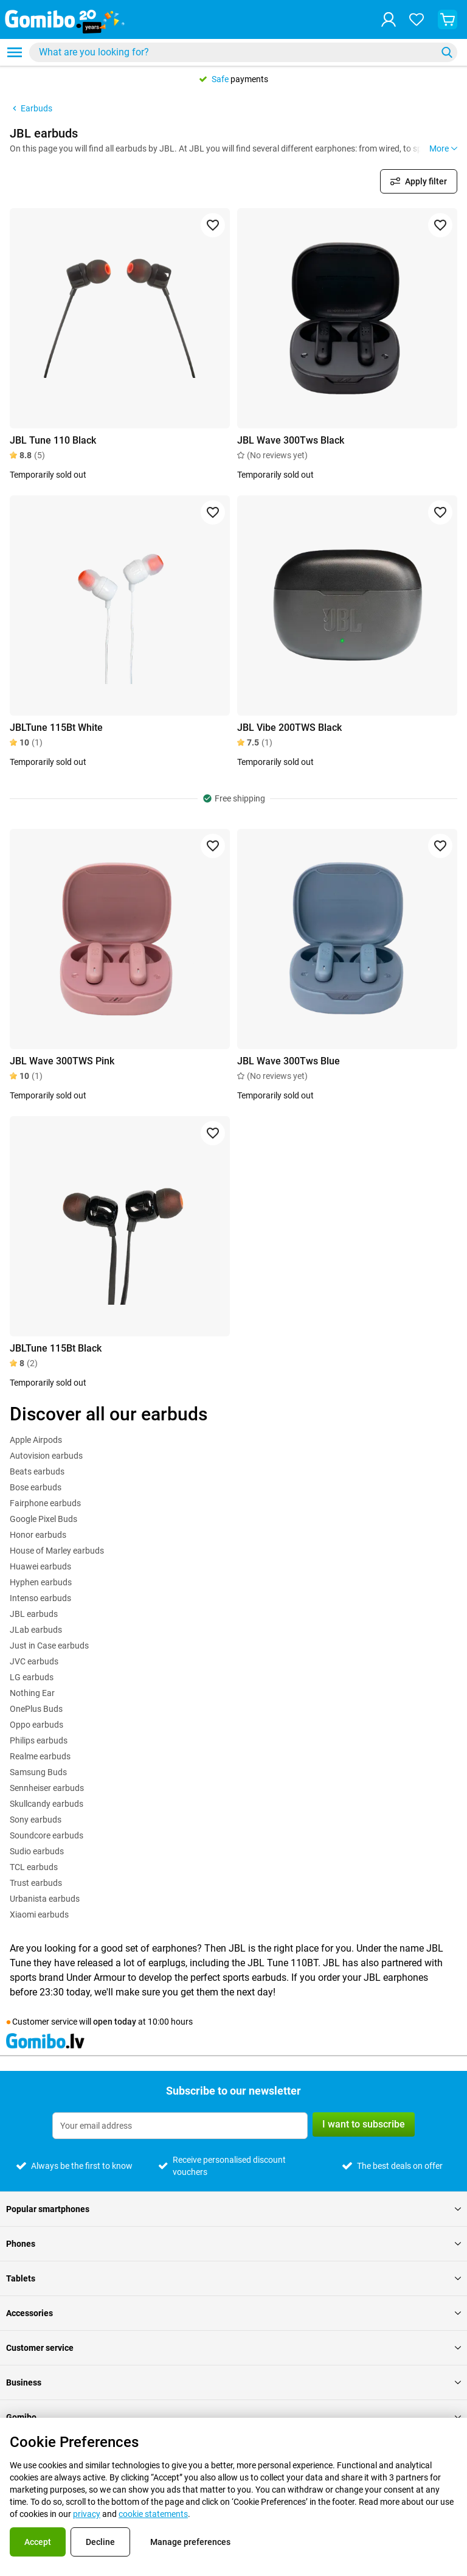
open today (114, 2021)
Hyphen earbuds (41, 1582)
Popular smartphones (233, 2209)
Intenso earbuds (40, 1598)
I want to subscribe (363, 2124)
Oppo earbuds (36, 1725)
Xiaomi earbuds (39, 1914)
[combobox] (243, 52)
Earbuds (31, 108)
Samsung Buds (38, 1772)
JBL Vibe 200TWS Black (289, 727)
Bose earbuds (35, 1487)
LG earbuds (32, 1677)
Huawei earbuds (40, 1566)
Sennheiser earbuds (47, 1788)
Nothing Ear (32, 1693)
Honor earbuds (38, 1535)
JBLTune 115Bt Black (56, 1348)
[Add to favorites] (213, 225)
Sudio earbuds (37, 1851)
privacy (86, 2514)
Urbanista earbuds (45, 1899)
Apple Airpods (36, 1440)
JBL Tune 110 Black (53, 440)
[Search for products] (235, 52)
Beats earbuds (37, 1471)
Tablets (233, 2278)
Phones (233, 2244)
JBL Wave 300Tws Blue (288, 1061)
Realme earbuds (40, 1756)
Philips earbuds (38, 1740)
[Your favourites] (416, 19)
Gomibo (233, 2417)
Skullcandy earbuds (46, 1804)
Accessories (233, 2313)
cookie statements (153, 2514)
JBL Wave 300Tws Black (290, 440)
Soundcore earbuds (46, 1835)
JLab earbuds (36, 1630)
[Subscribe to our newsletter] (180, 2125)
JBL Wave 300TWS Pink (62, 1061)
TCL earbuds (34, 1867)
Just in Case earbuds (49, 1645)
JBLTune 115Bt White (56, 727)
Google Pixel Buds (43, 1519)
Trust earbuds (36, 1883)
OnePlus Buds (36, 1709)
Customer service (233, 2348)
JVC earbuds (34, 1661)
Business (233, 2382)
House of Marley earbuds (57, 1550)
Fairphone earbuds (45, 1503)
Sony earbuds (35, 1819)
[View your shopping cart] (447, 19)
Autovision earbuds (46, 1456)
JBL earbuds (34, 1614)
